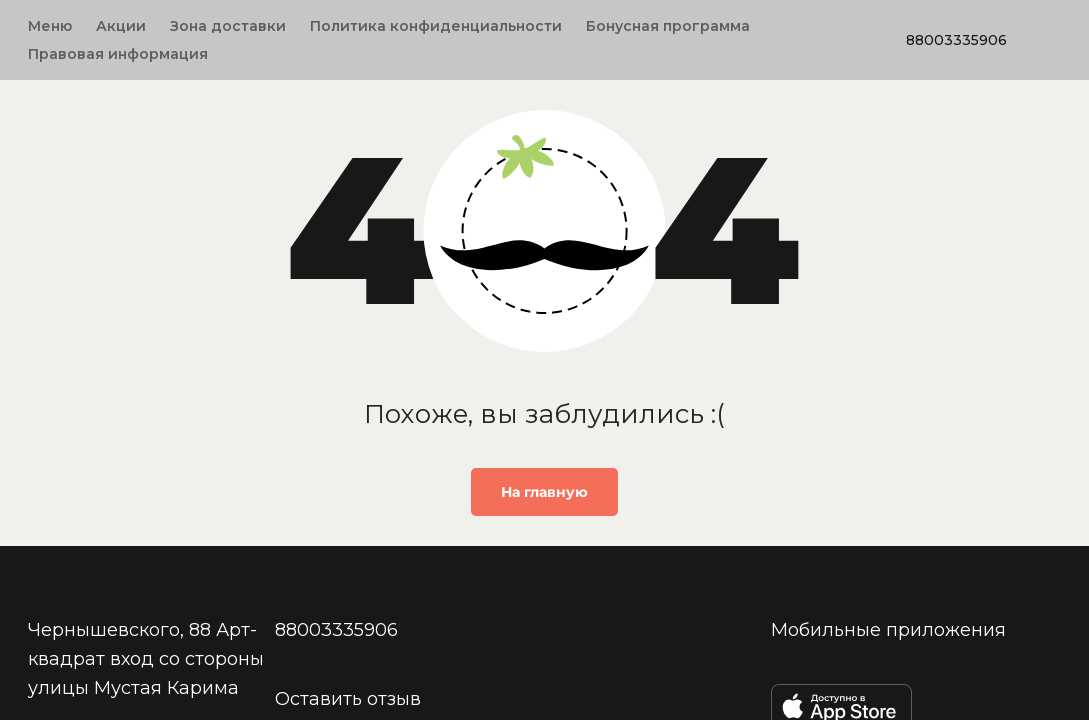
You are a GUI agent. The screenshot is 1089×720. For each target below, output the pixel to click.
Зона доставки (228, 26)
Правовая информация (118, 54)
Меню (50, 26)
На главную (544, 492)
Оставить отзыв (348, 698)
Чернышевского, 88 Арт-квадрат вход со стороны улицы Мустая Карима (146, 658)
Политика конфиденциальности (436, 26)
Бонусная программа (668, 26)
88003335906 (956, 40)
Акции (121, 26)
